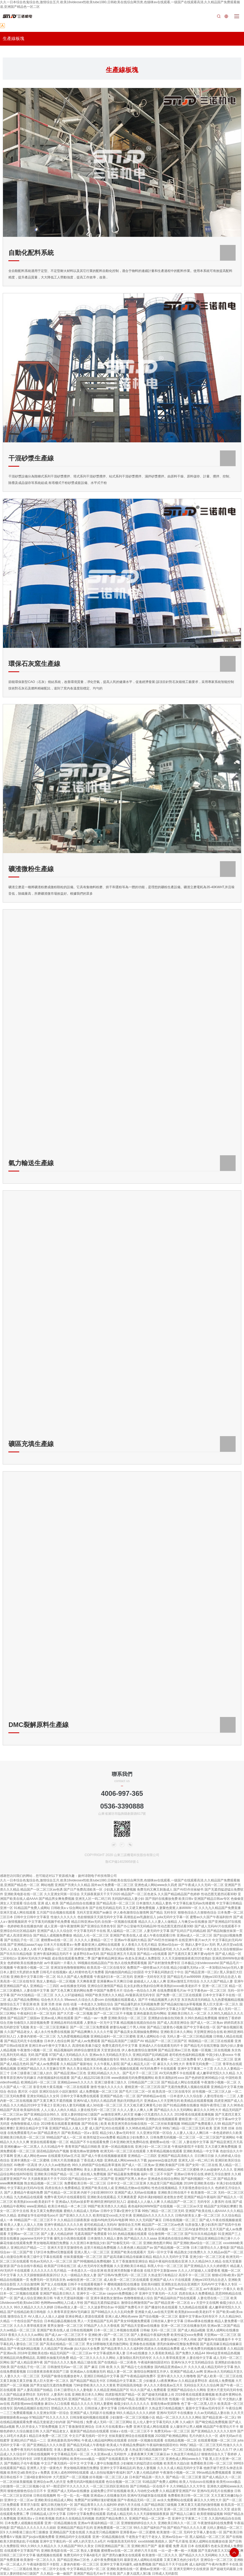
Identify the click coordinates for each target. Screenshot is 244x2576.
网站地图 (47, 1885)
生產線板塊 (13, 38)
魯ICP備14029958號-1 (122, 1862)
